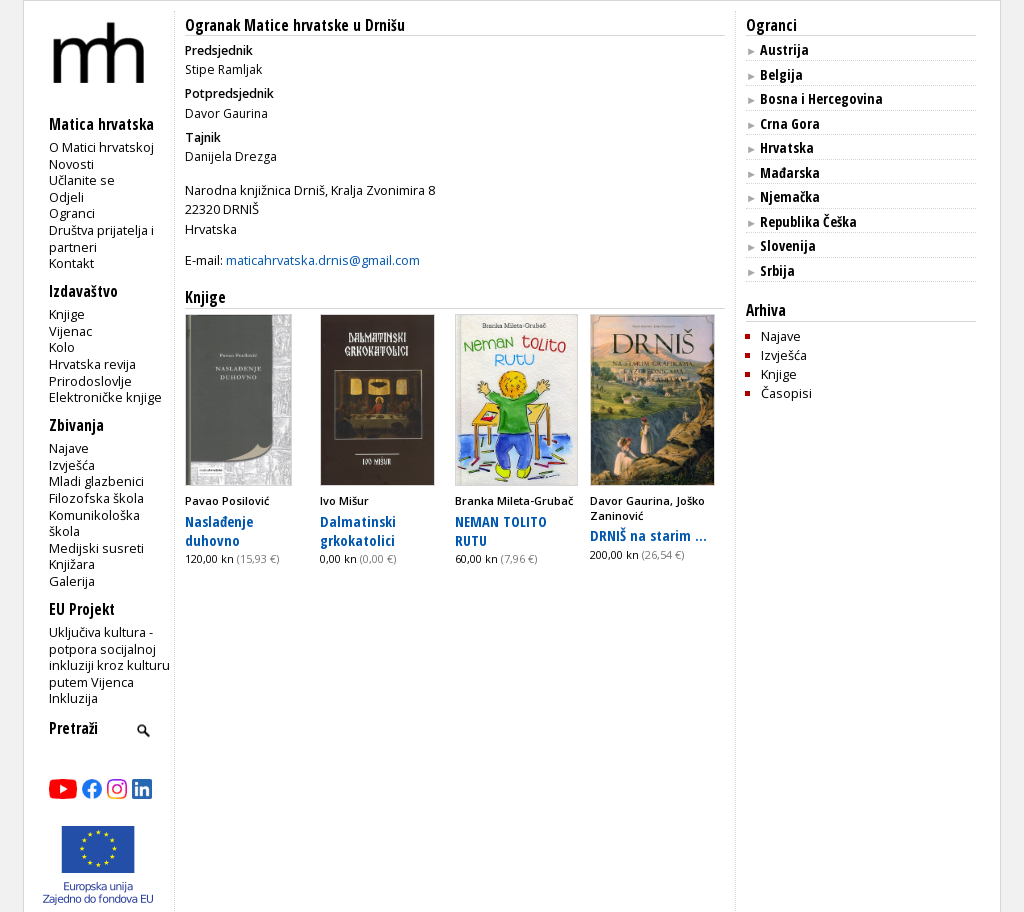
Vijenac (70, 331)
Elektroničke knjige (105, 397)
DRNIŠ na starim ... (648, 535)
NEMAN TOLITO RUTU (501, 530)
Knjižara (72, 564)
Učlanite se (82, 180)
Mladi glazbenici (96, 481)
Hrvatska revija (92, 364)
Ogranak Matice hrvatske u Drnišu (295, 25)
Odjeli (66, 197)
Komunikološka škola (94, 523)
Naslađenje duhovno (219, 530)
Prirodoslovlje (90, 381)
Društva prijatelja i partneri (101, 238)
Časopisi (786, 393)
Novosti (71, 164)
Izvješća (72, 465)
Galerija (72, 581)
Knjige (67, 314)
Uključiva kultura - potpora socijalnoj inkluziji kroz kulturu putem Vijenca (109, 657)
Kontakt (71, 263)
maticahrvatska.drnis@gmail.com (323, 260)
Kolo (62, 347)
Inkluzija (73, 698)
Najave (69, 448)
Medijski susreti (96, 548)
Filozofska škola (96, 498)
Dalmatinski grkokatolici (358, 530)
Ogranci (72, 213)
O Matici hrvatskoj (101, 147)
